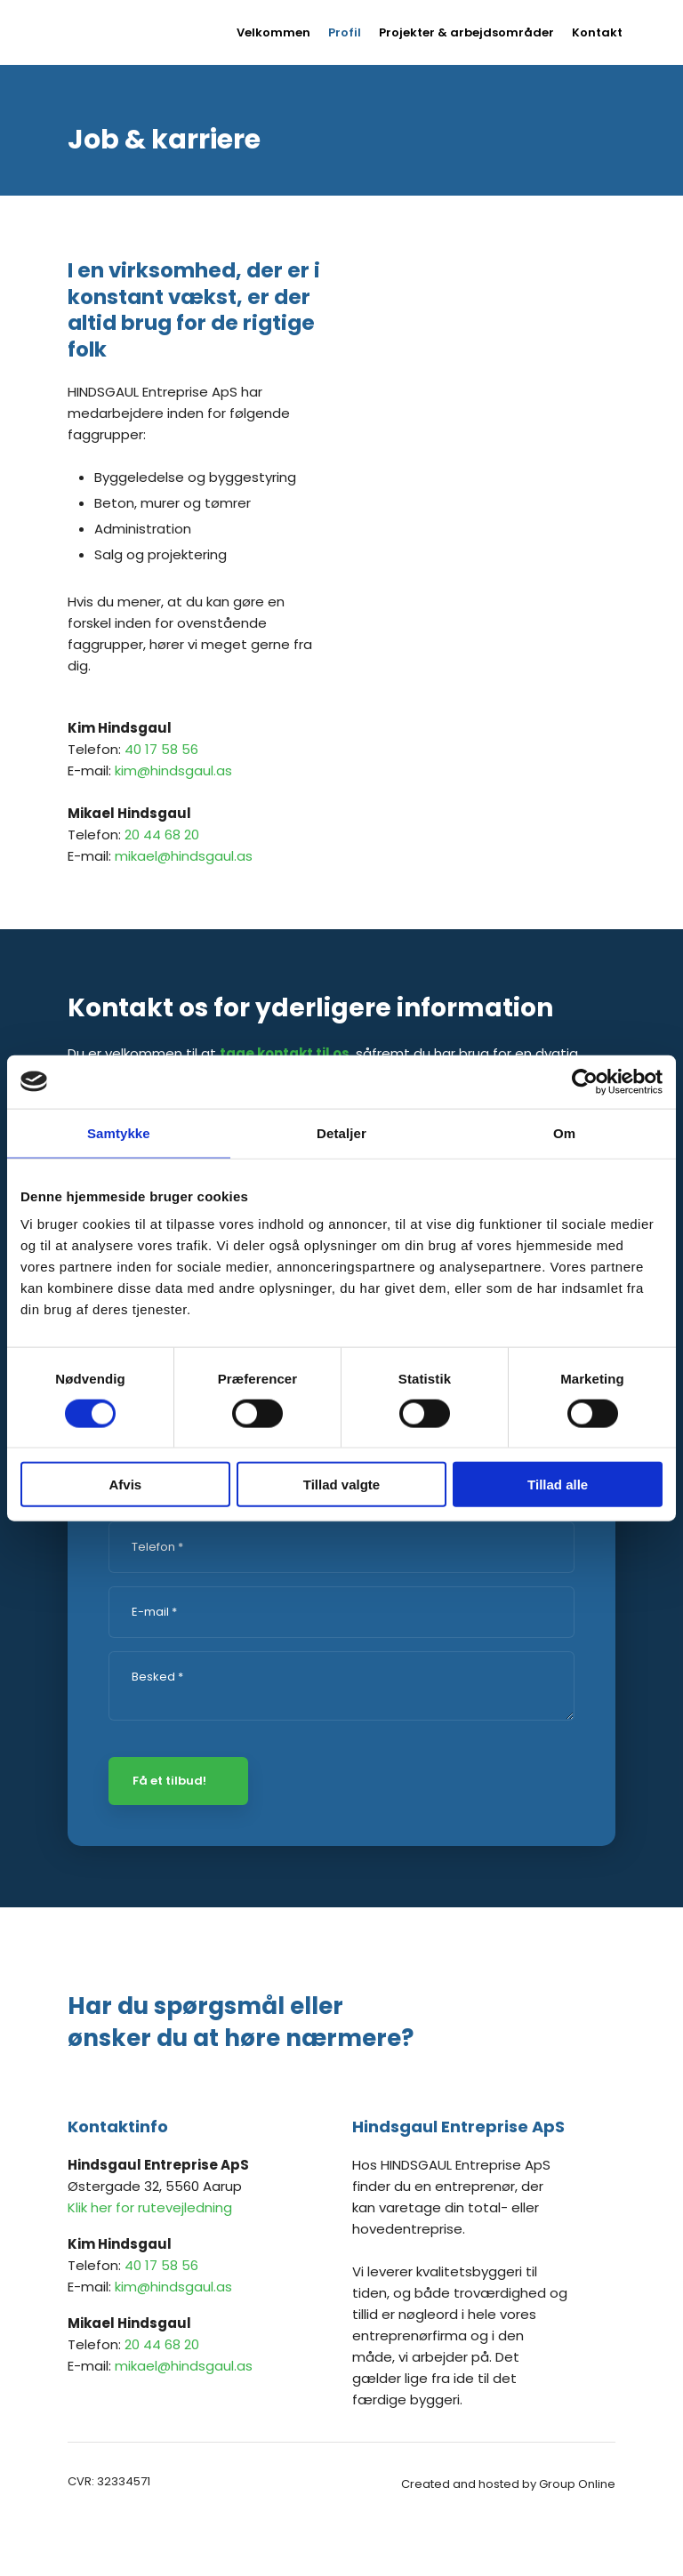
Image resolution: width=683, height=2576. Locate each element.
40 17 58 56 (161, 749)
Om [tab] (564, 1132)
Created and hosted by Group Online (508, 2484)
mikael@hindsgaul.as (184, 856)
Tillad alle (557, 1484)
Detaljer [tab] (341, 1132)
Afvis (124, 1484)
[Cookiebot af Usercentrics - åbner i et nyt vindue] (585, 1081)
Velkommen (273, 32)
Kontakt (597, 32)
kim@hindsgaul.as (173, 770)
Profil (344, 32)
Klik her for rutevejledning (150, 2207)
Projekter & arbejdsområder (466, 32)
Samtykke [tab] (118, 1132)
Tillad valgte (341, 1484)
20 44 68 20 (162, 834)
